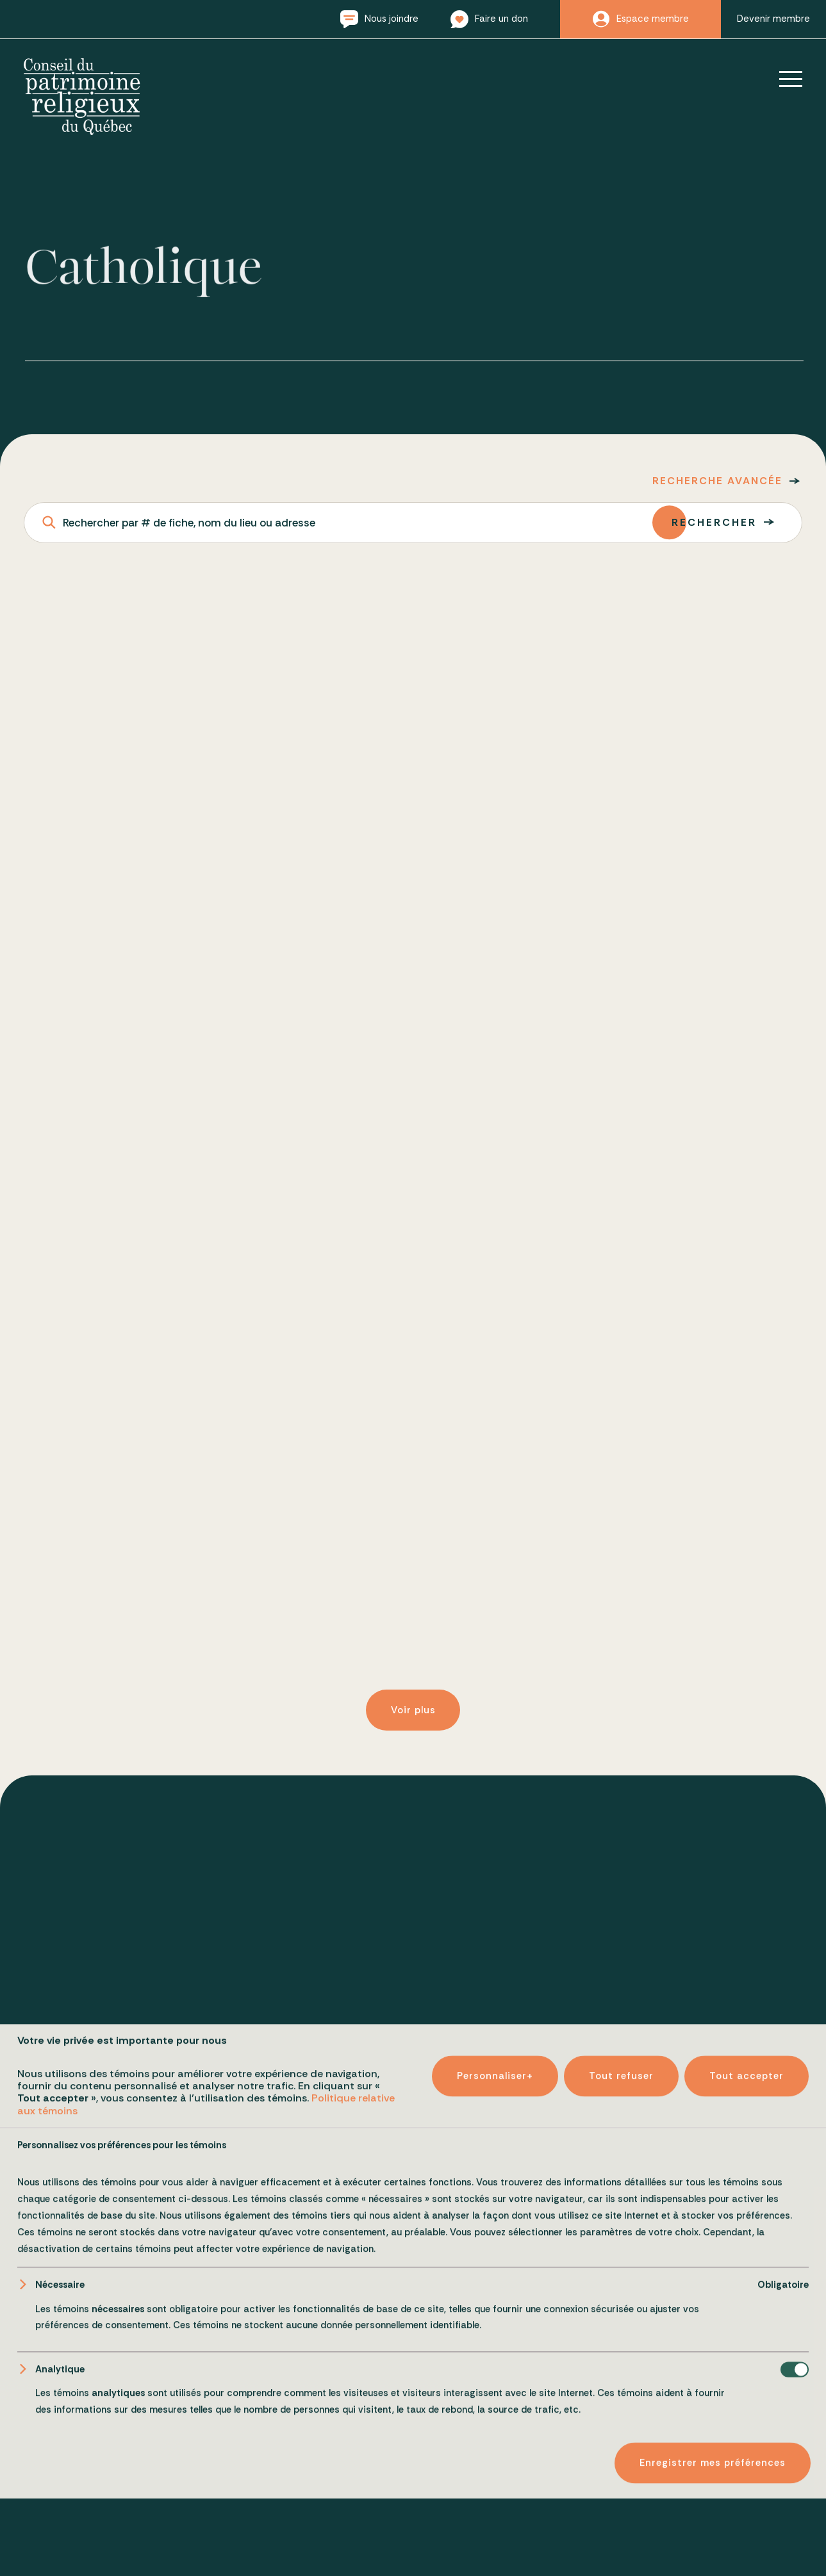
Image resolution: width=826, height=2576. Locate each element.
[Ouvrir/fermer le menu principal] (781, 78)
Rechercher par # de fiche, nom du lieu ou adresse (189, 523)
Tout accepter (746, 2513)
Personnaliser (495, 2513)
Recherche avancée (717, 480)
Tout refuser (621, 2513)
